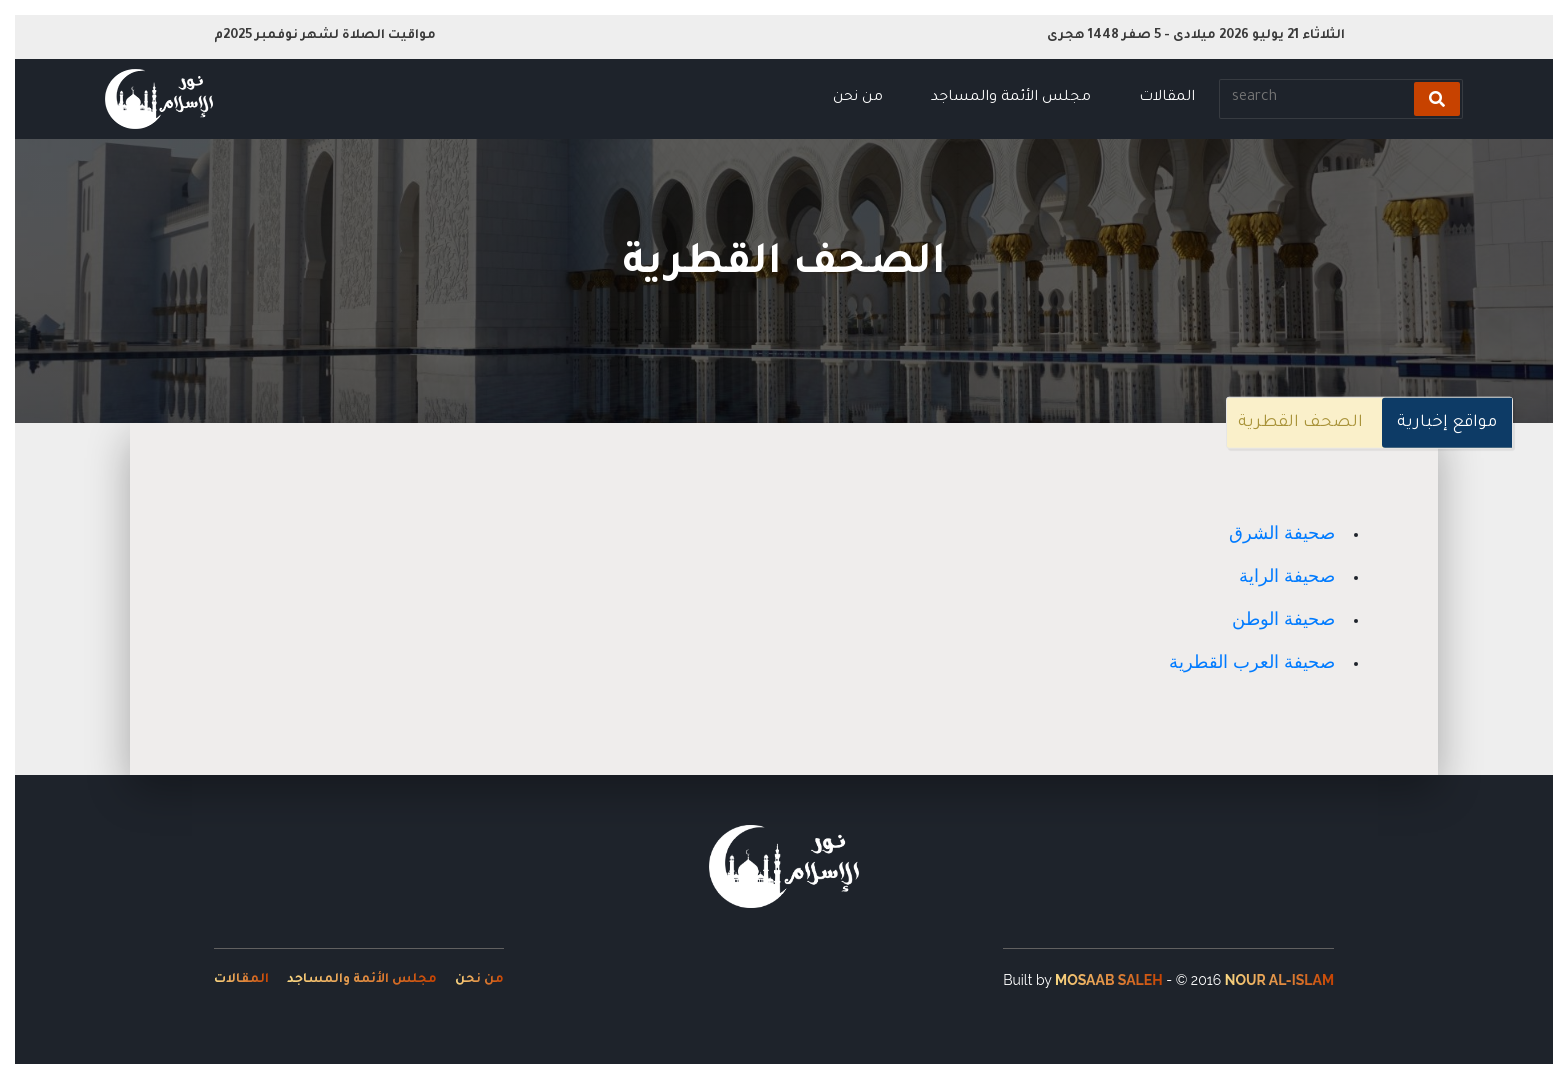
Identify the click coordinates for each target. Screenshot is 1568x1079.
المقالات (1167, 98)
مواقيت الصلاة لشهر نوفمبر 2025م (325, 36)
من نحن (858, 98)
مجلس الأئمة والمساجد (1011, 98)
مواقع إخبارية (1447, 423)
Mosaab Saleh (1109, 980)
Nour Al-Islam (1279, 980)
